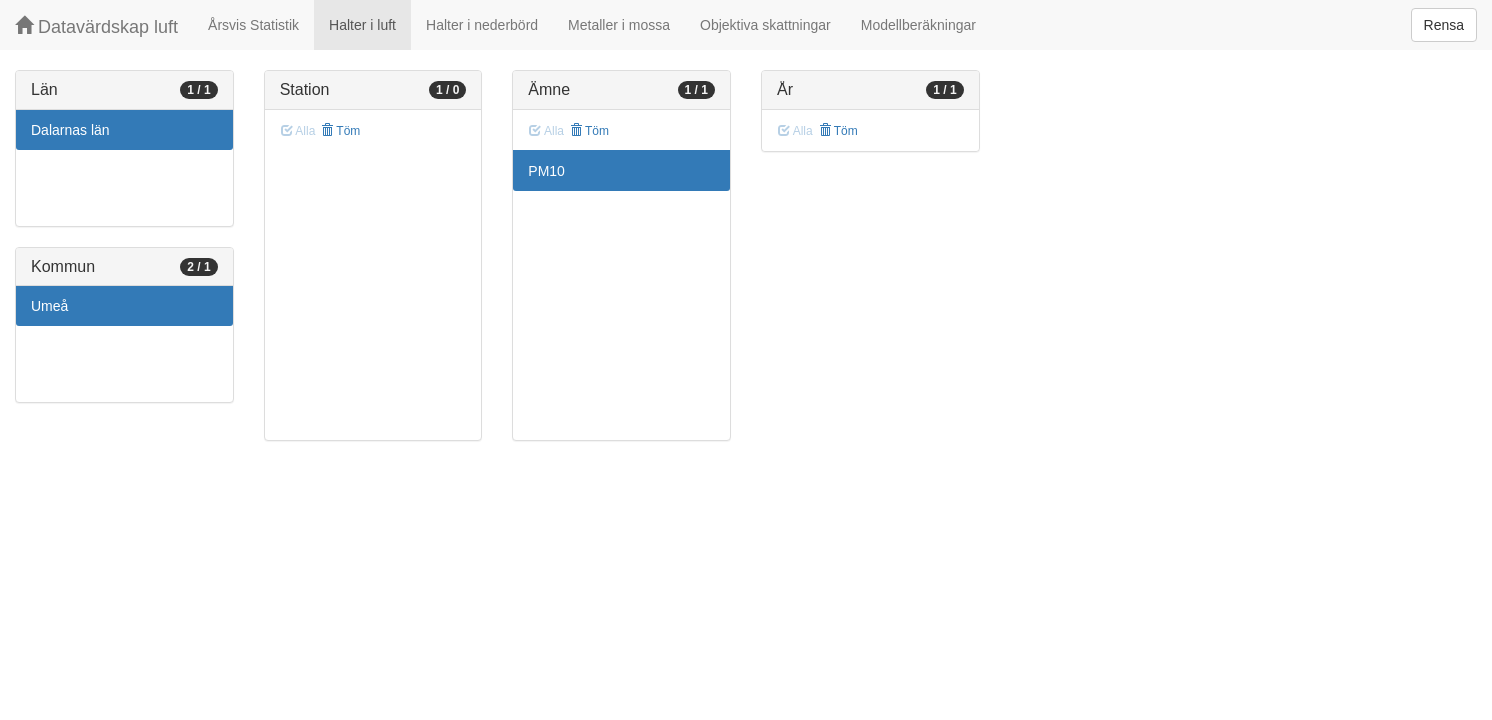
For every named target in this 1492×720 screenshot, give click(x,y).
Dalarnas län (70, 130)
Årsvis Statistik (253, 25)
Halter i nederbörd (482, 25)
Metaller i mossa (619, 25)
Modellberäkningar (918, 25)
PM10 (546, 171)
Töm (340, 131)
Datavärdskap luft (96, 26)
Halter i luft (362, 25)
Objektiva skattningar (765, 25)
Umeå (49, 306)
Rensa (1444, 25)
